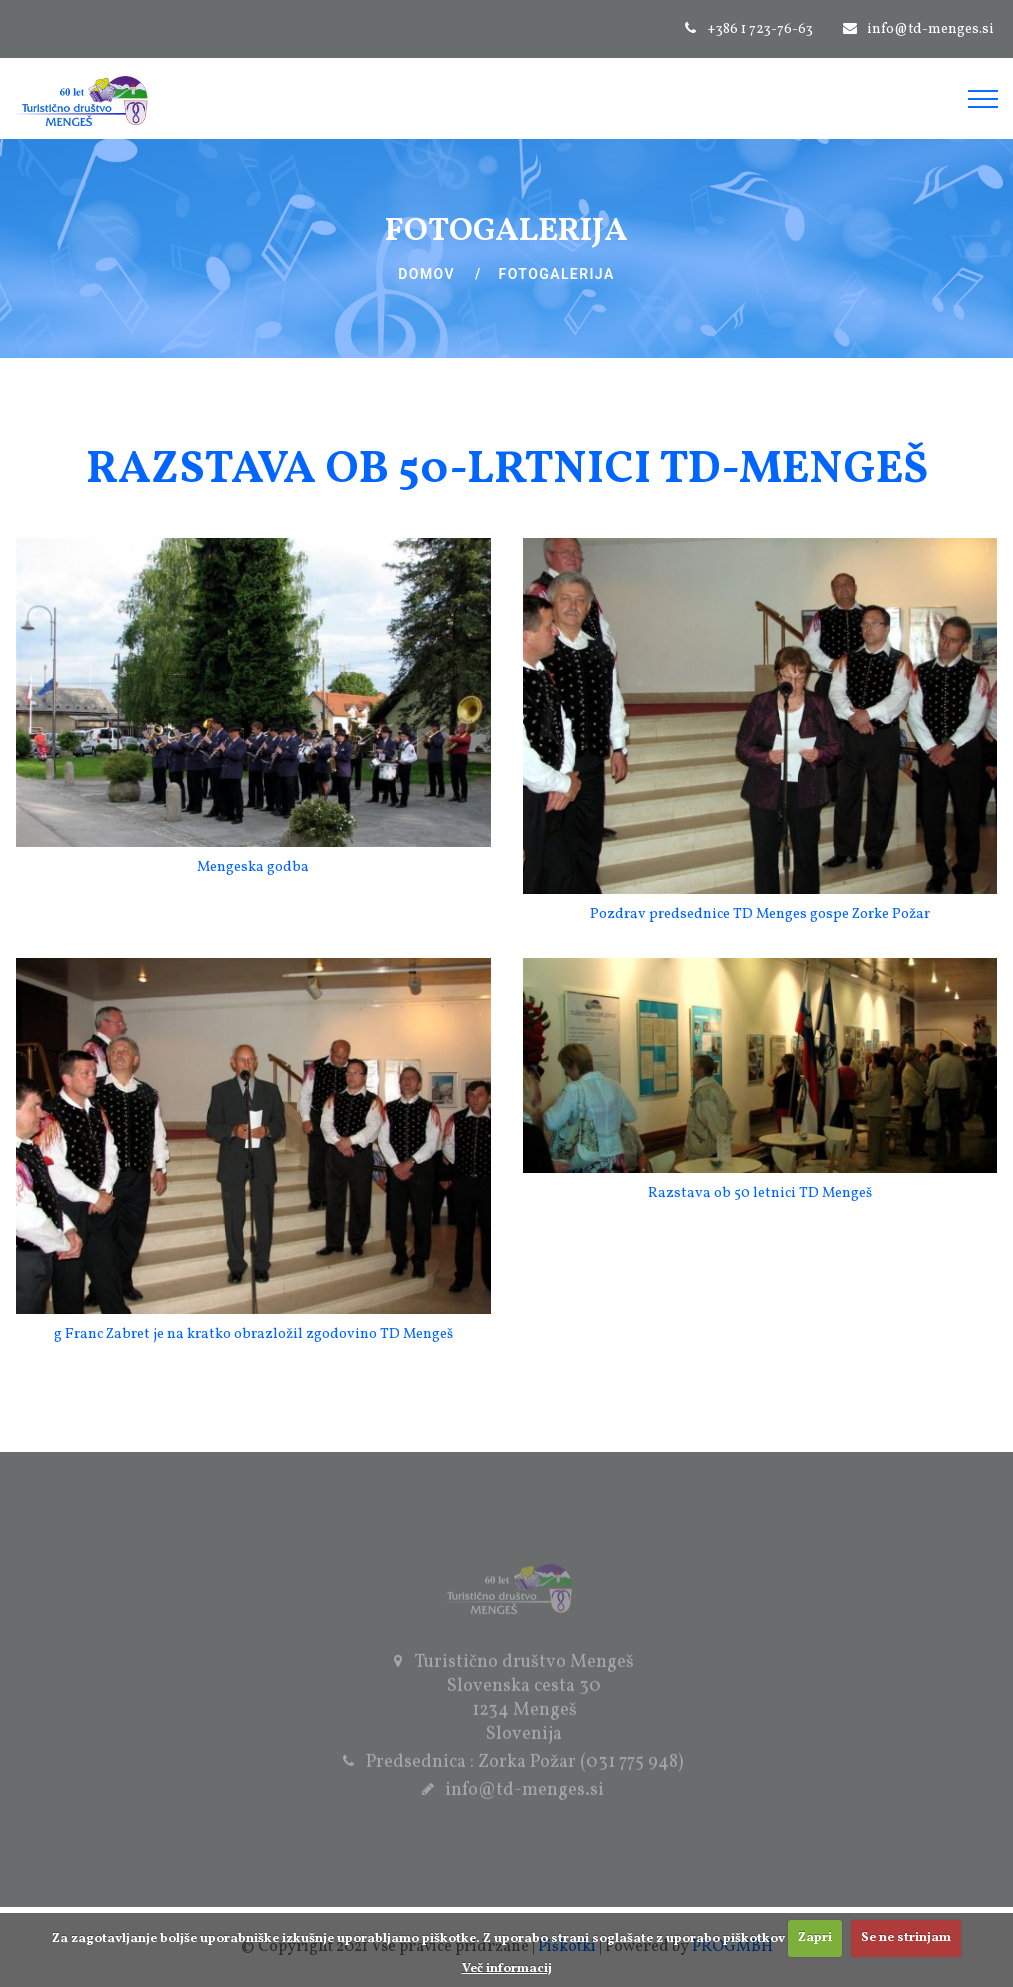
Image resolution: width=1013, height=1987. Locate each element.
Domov (426, 274)
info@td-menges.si (930, 29)
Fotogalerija (557, 274)
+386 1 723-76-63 (760, 29)
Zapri (815, 1938)
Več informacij (507, 1969)
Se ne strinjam (906, 1938)
